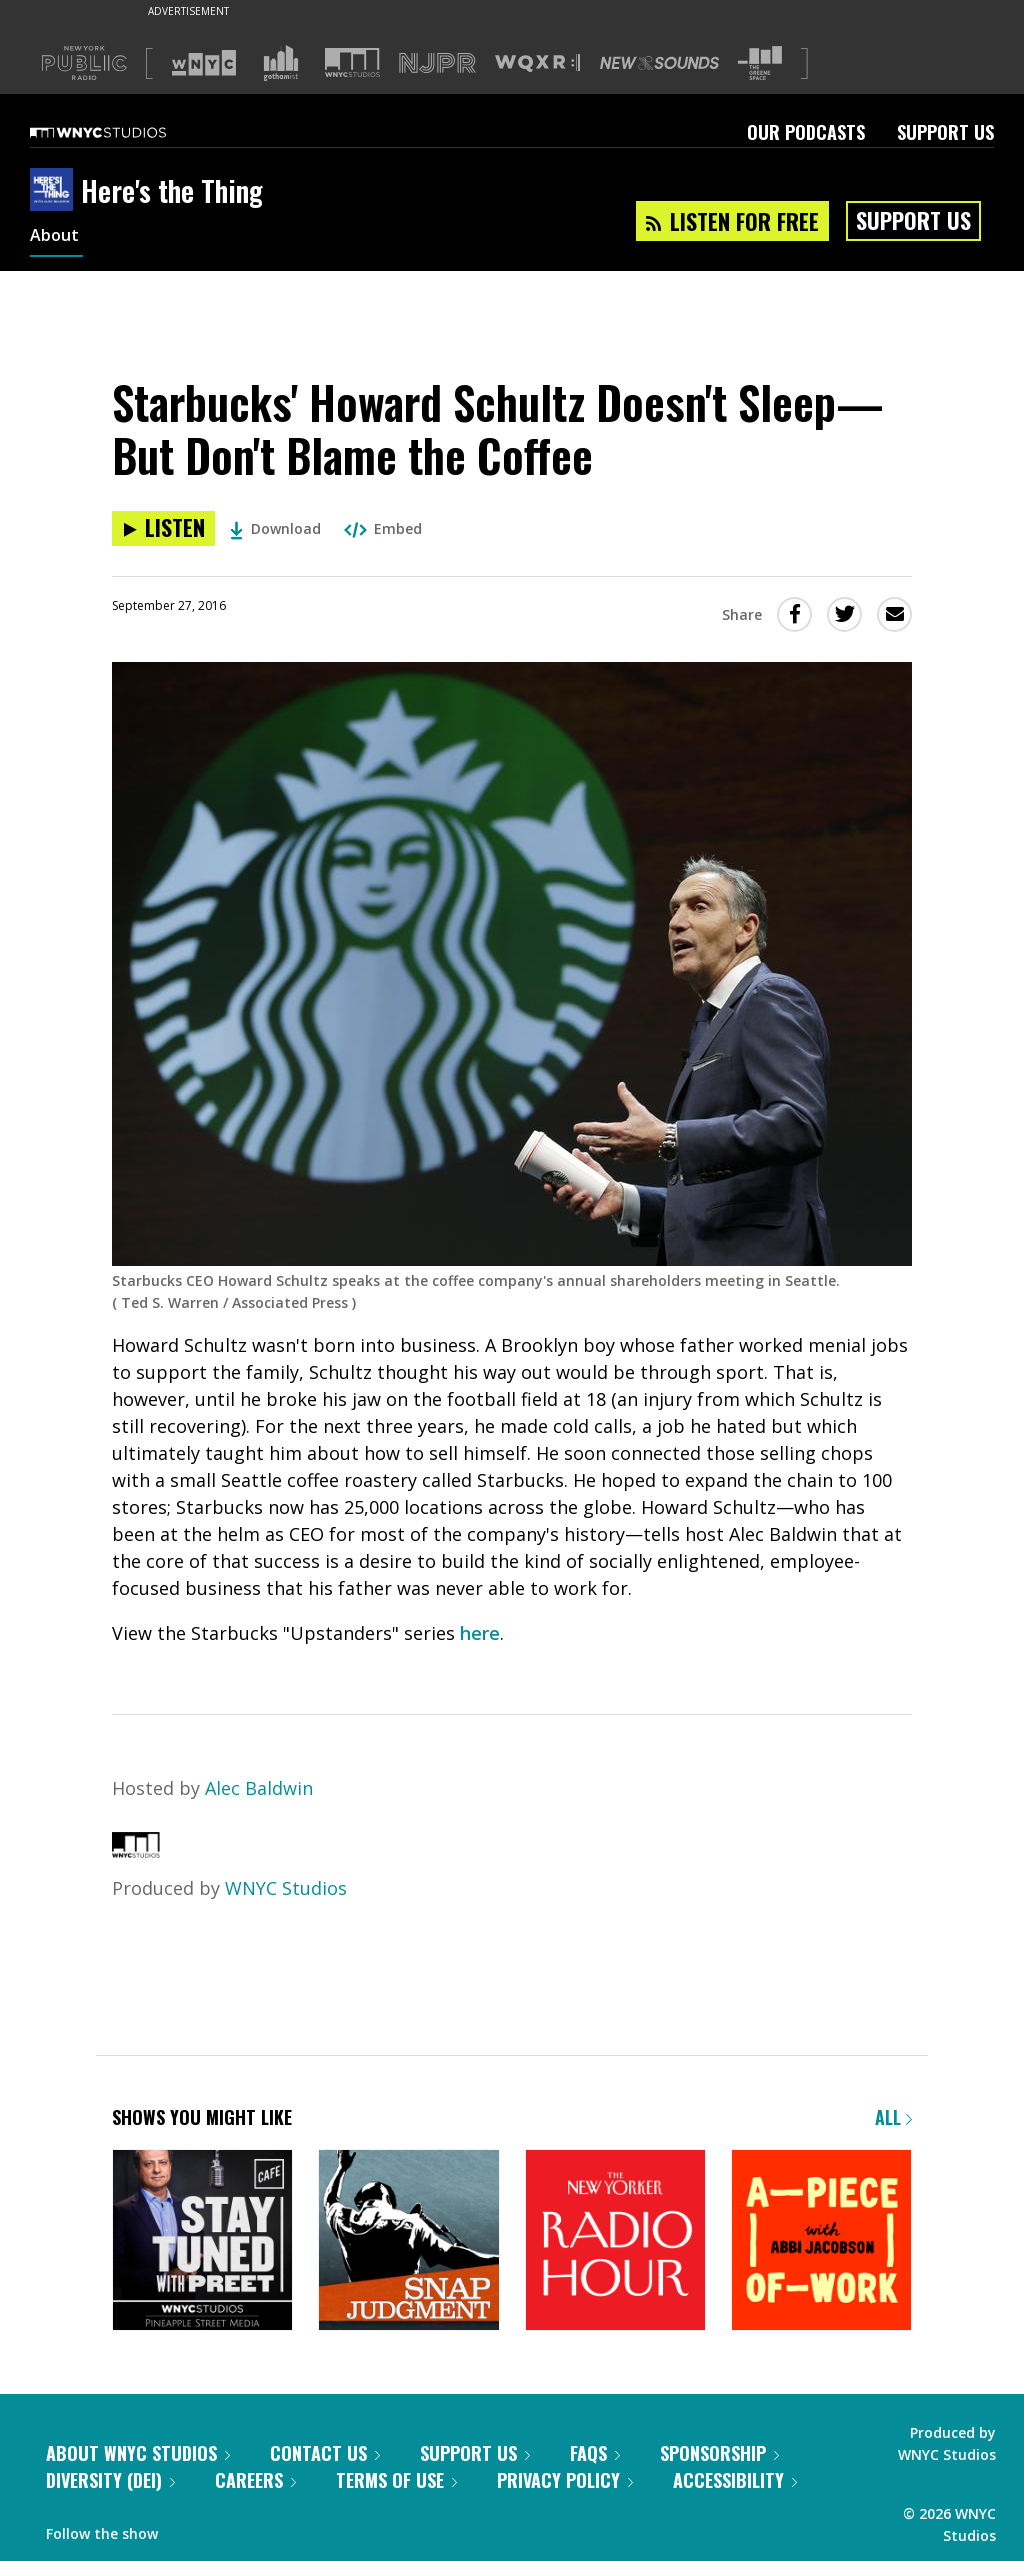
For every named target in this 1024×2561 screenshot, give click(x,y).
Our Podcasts (806, 132)
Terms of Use (396, 2480)
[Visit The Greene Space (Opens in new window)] (760, 63)
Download (275, 528)
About (56, 238)
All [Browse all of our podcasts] (893, 2117)
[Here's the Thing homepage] (55, 191)
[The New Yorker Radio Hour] (615, 2241)
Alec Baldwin (259, 1788)
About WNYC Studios (138, 2453)
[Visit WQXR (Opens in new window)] (537, 63)
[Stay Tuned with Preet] (202, 2241)
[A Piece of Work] (821, 2241)
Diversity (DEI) (110, 2480)
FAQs (595, 2453)
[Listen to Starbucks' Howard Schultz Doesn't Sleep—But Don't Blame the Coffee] (163, 528)
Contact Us (325, 2453)
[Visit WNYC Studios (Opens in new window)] (352, 62)
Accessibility (735, 2480)
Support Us (945, 132)
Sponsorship (719, 2453)
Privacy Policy (565, 2480)
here (480, 1633)
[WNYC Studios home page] (123, 132)
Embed (383, 528)
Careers (255, 2480)
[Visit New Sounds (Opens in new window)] (659, 63)
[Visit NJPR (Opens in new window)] (437, 63)
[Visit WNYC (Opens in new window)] (204, 63)
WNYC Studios (286, 1888)
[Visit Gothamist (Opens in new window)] (281, 63)
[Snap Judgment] (408, 2241)
